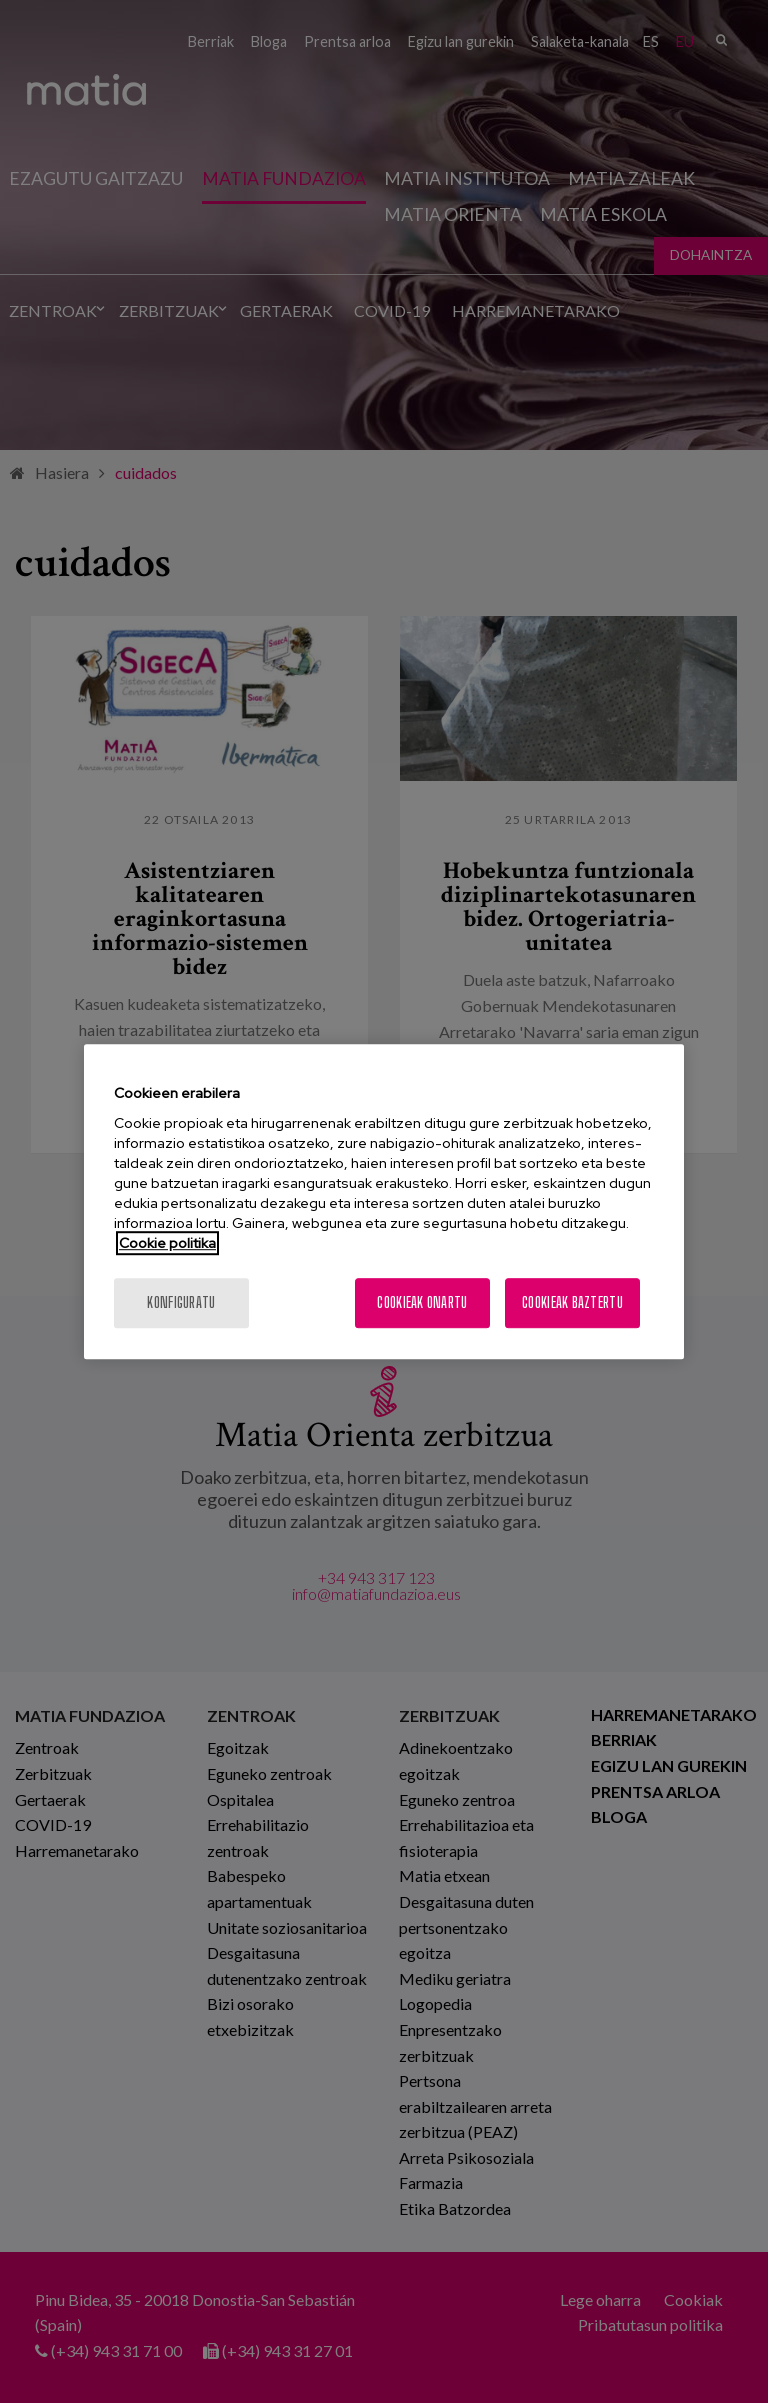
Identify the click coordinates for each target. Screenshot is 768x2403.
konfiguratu (181, 1302)
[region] (384, 1202)
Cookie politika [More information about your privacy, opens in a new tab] (167, 1243)
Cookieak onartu (422, 1302)
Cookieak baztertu (572, 1302)
